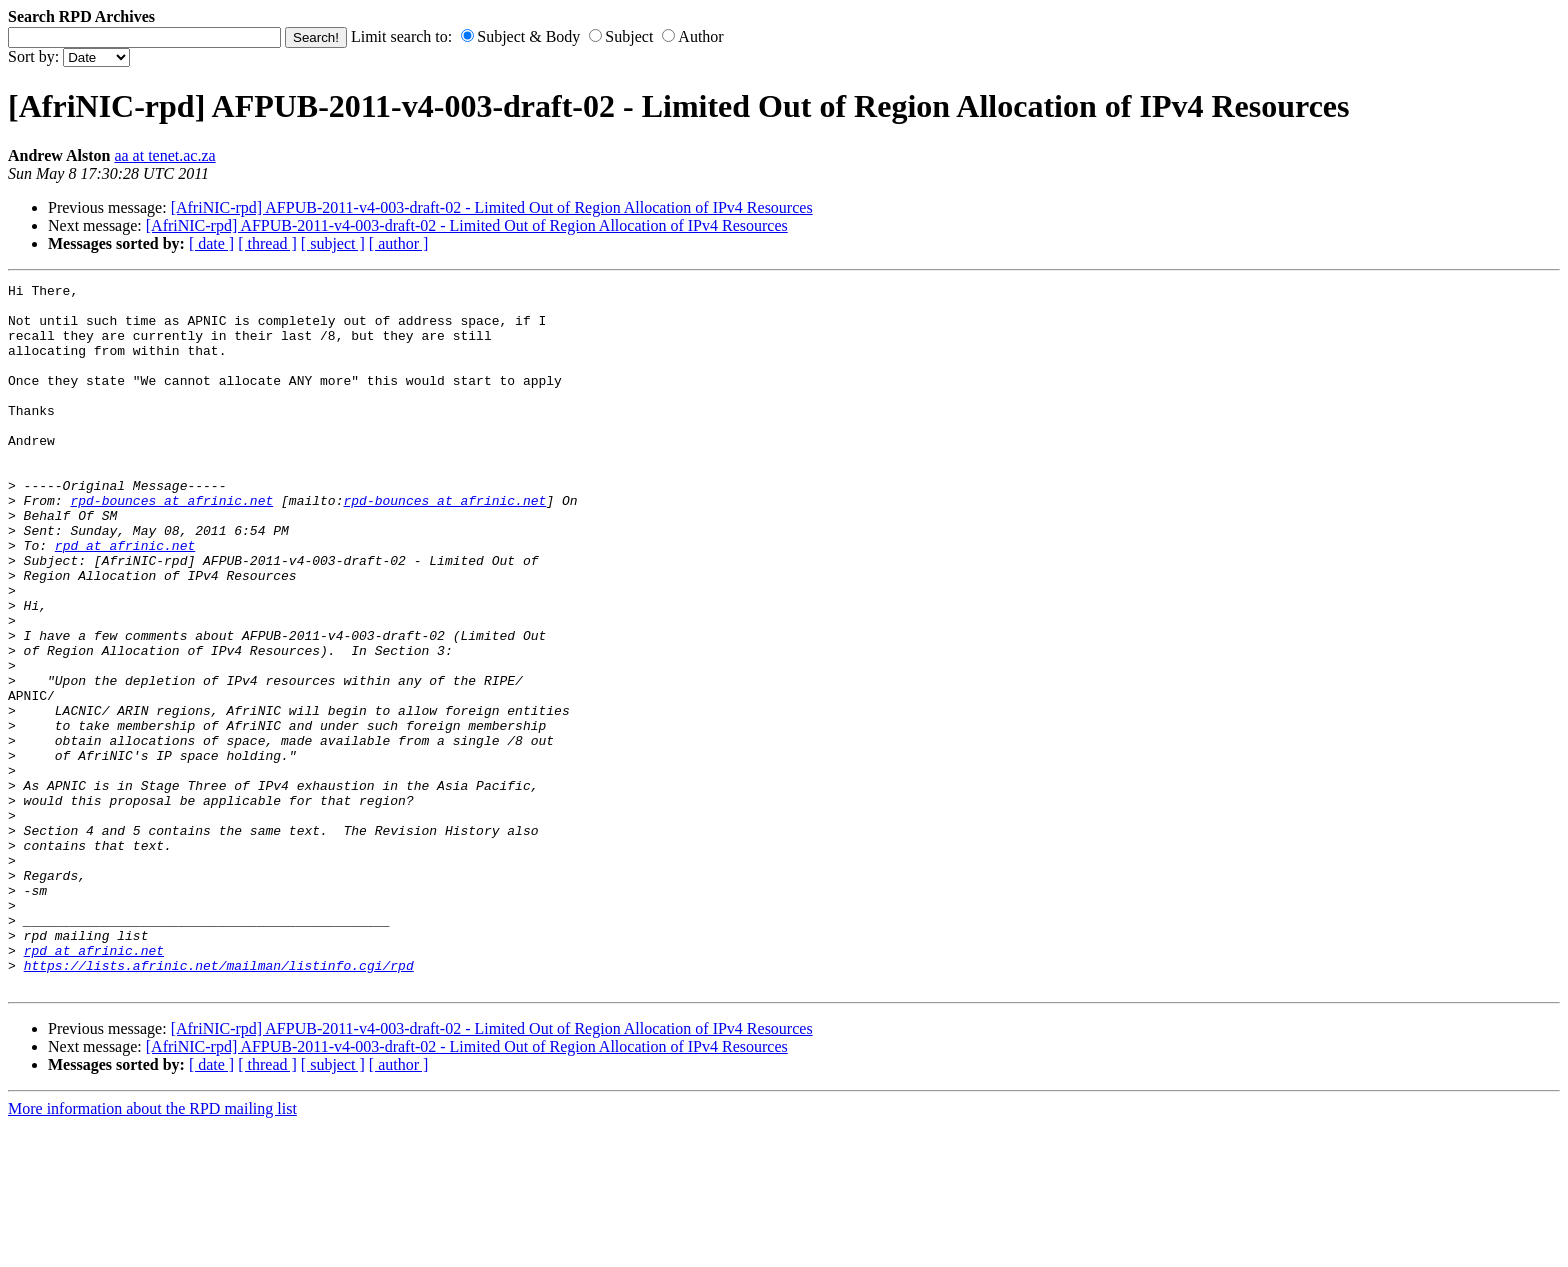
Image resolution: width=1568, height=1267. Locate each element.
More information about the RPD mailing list (152, 1249)
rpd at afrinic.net (125, 599)
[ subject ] (333, 243)
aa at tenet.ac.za (164, 155)
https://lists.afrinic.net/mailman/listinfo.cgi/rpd (219, 1103)
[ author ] (399, 243)
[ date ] (211, 243)
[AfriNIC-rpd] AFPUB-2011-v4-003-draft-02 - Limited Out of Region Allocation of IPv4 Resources (492, 207)
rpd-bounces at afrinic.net (171, 545)
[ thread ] (267, 243)
